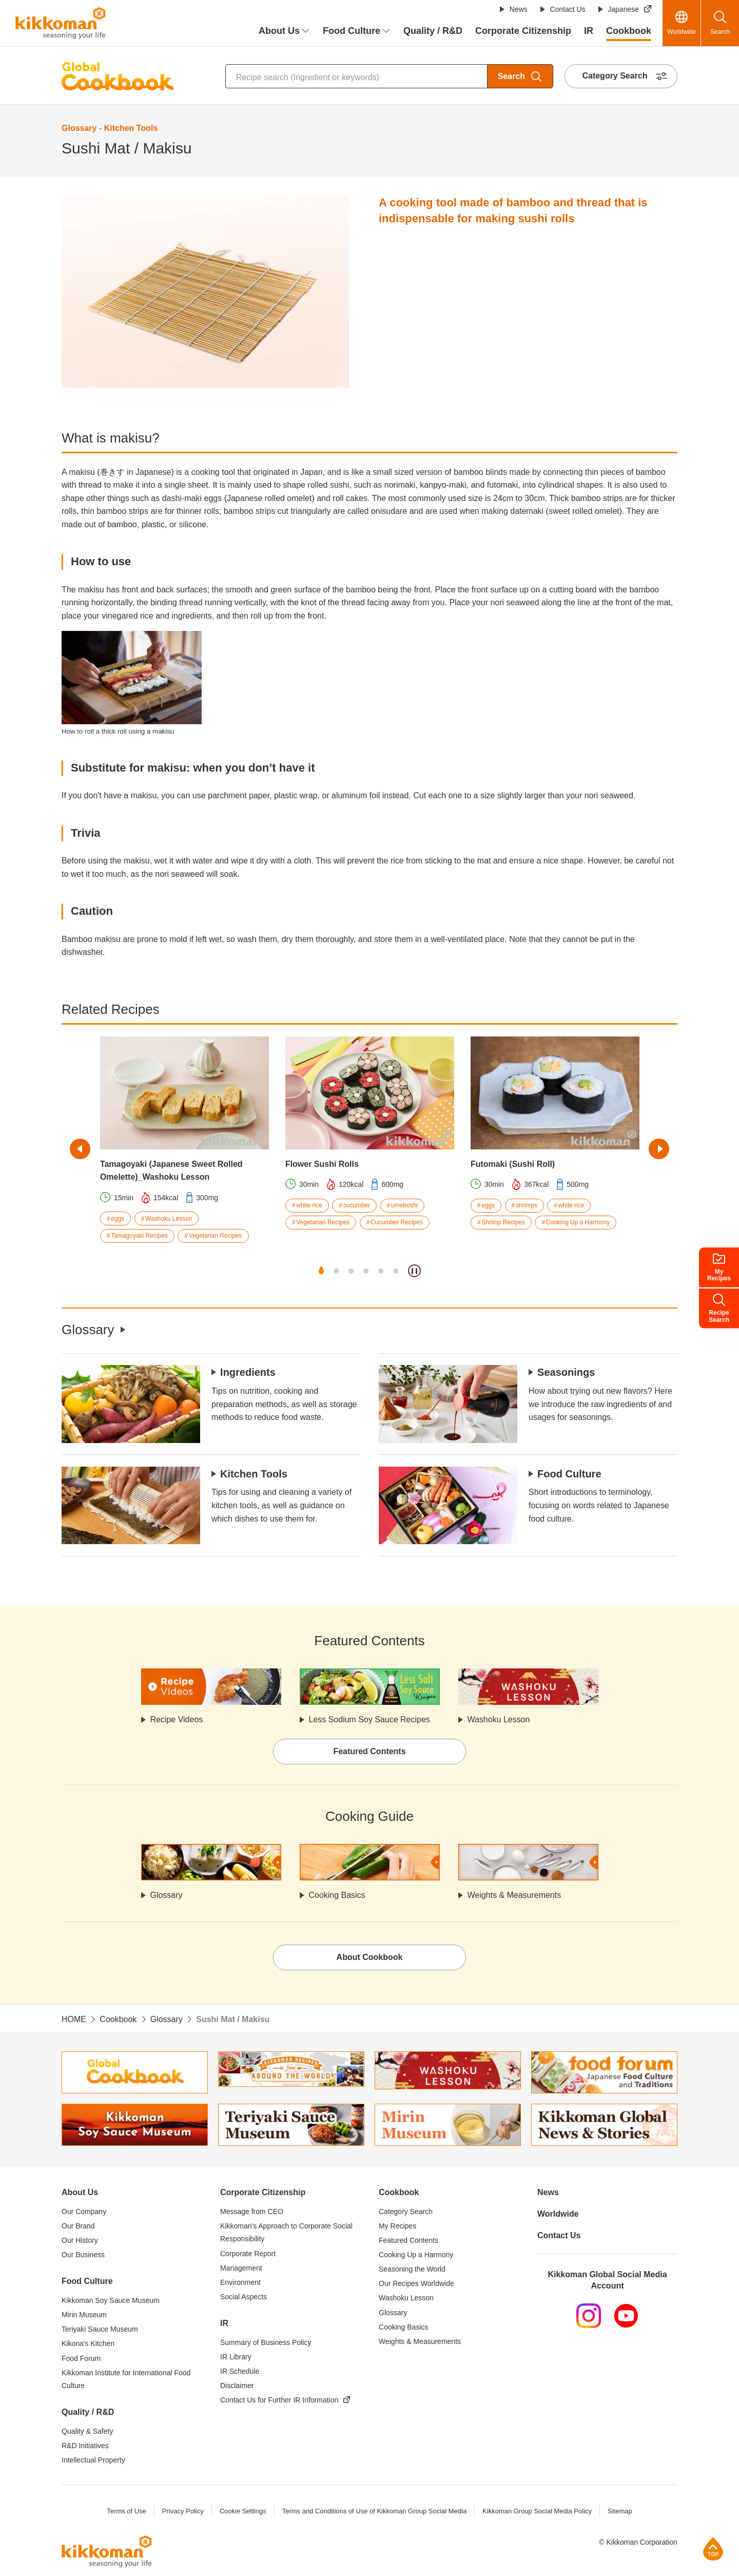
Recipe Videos (176, 1719)
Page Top (713, 2548)
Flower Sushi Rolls (322, 1164)
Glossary (88, 1329)
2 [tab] (336, 1271)
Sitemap (620, 2511)
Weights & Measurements (514, 1895)
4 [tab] (365, 1271)
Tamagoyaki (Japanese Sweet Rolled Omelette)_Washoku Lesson (171, 1171)
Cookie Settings (242, 2511)
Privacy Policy (182, 2511)
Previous (80, 1149)
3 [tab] (351, 1271)
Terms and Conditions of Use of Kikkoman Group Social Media (374, 2511)
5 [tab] (380, 1271)
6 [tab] (395, 1271)
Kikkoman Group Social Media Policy (537, 2511)
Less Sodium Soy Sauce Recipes (370, 1719)
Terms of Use (126, 2511)
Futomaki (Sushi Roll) (513, 1164)
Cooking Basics (337, 1895)
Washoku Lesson (499, 1719)
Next (659, 1149)
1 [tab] (321, 1271)
